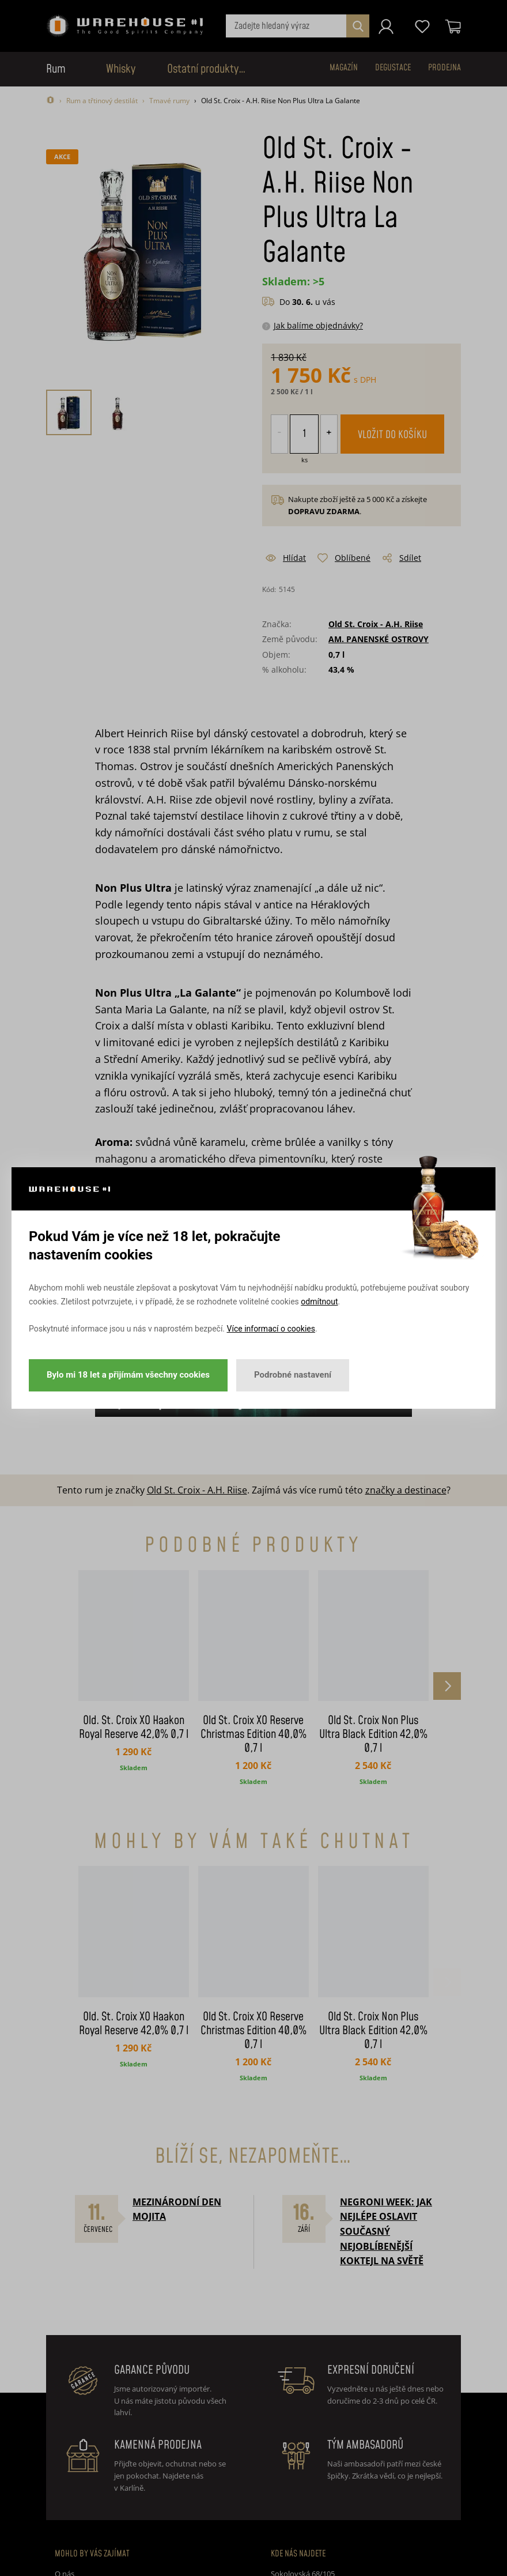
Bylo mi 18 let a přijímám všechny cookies (128, 1375)
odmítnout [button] (319, 1301)
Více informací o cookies (271, 1328)
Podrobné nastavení (292, 1375)
